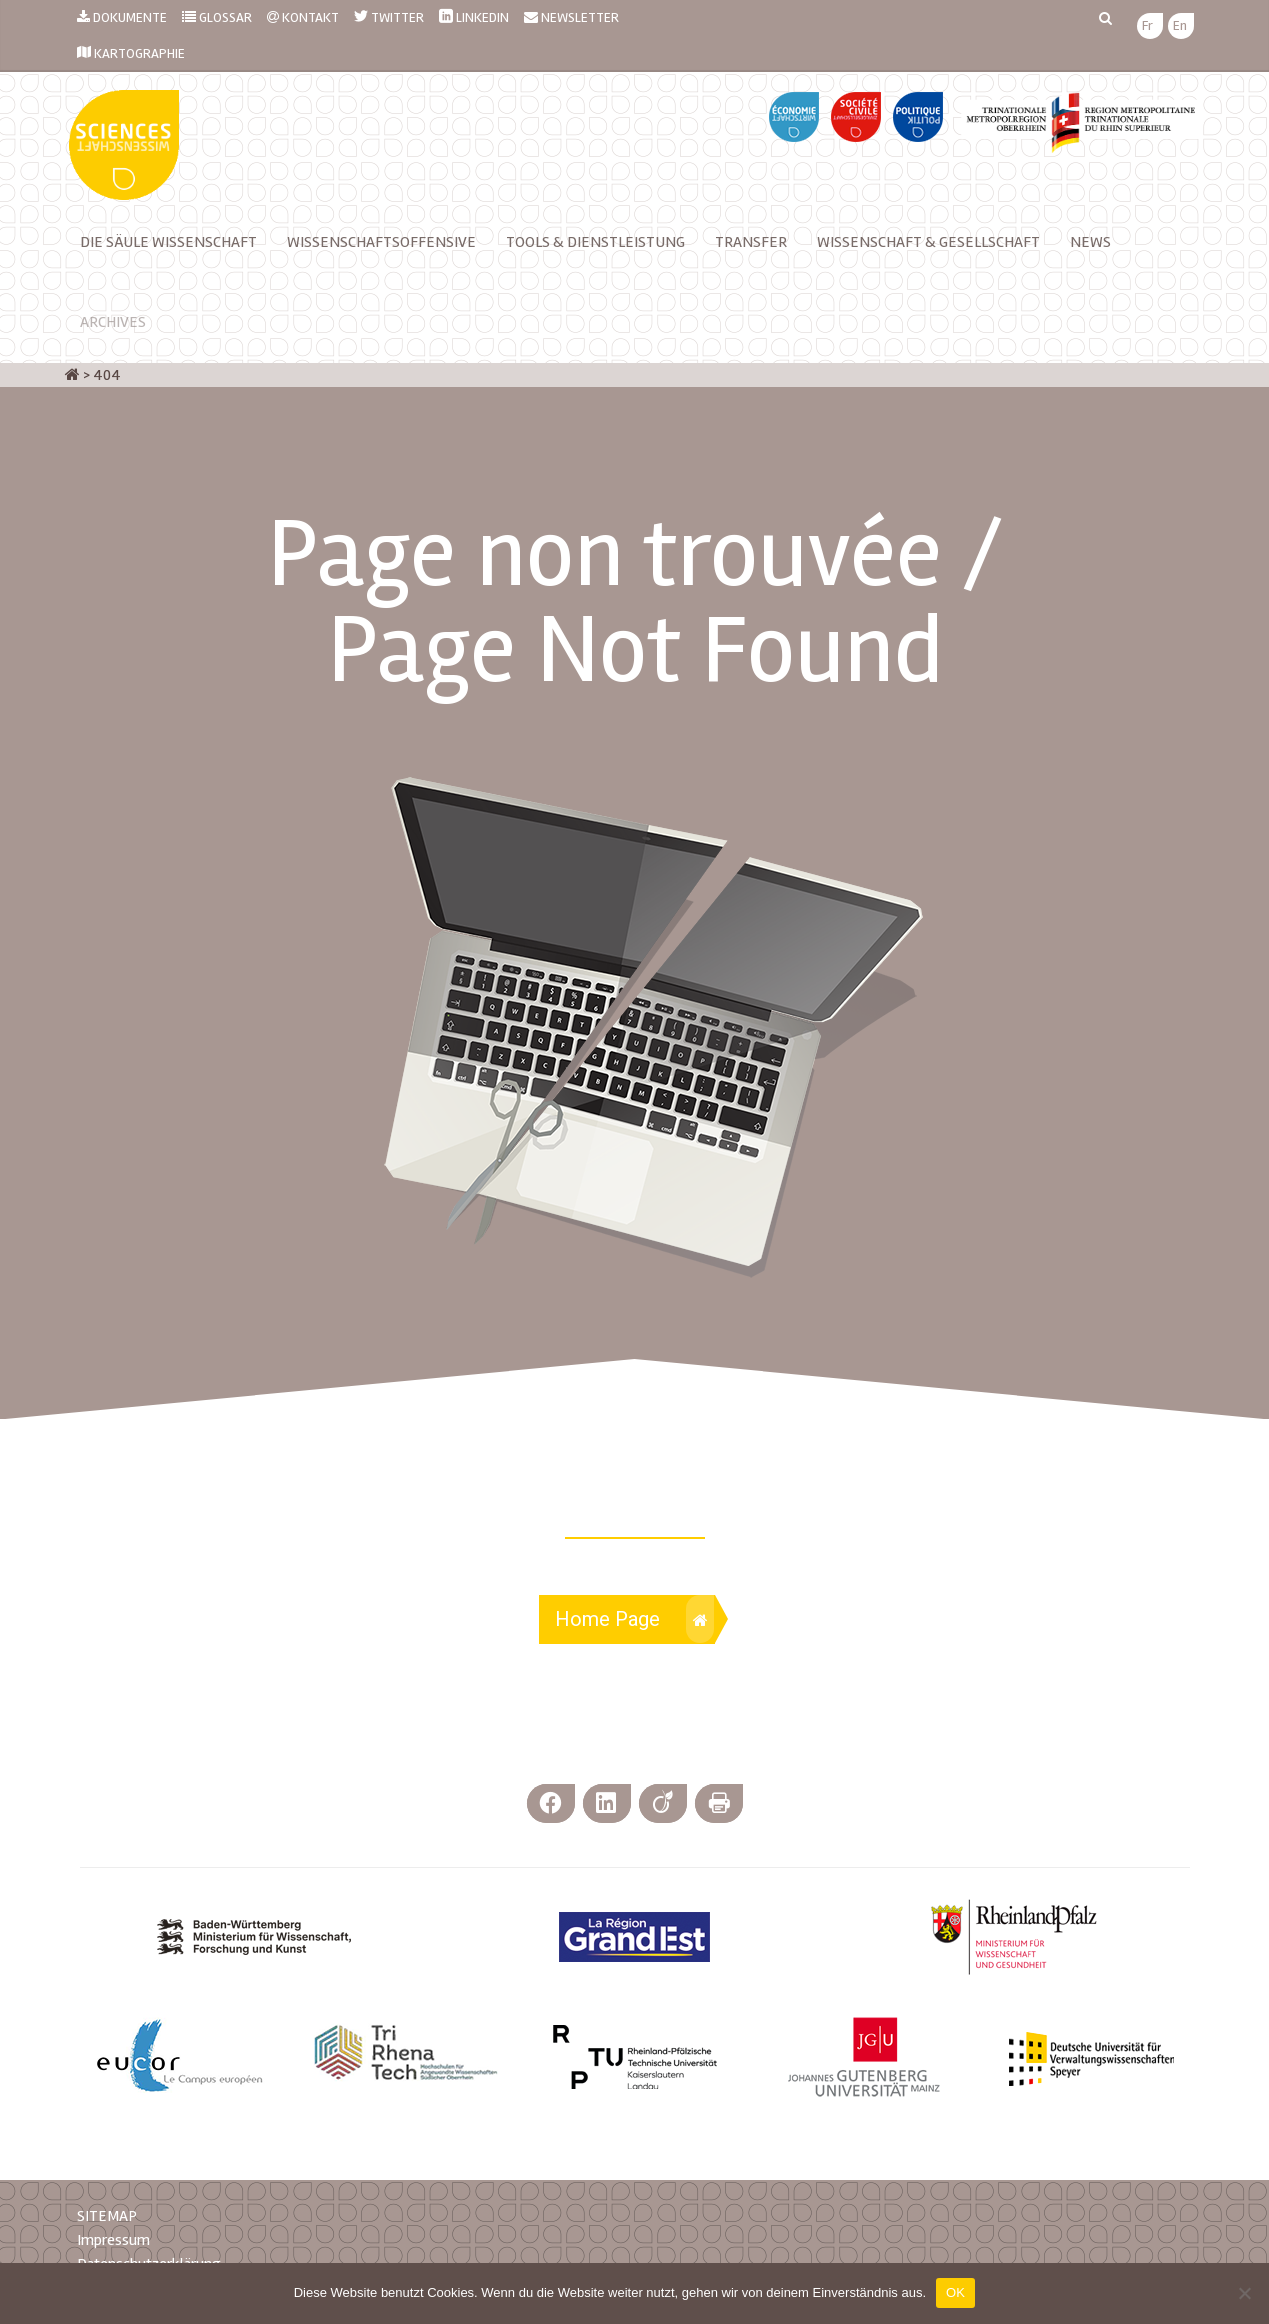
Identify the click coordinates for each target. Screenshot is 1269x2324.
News (1090, 242)
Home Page (634, 1619)
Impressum (113, 2240)
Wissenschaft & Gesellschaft (928, 242)
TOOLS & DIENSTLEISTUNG (595, 242)
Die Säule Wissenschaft (168, 242)
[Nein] (1244, 2293)
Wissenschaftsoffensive (381, 242)
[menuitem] (1147, 26)
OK (955, 2292)
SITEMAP (107, 2216)
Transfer (751, 242)
